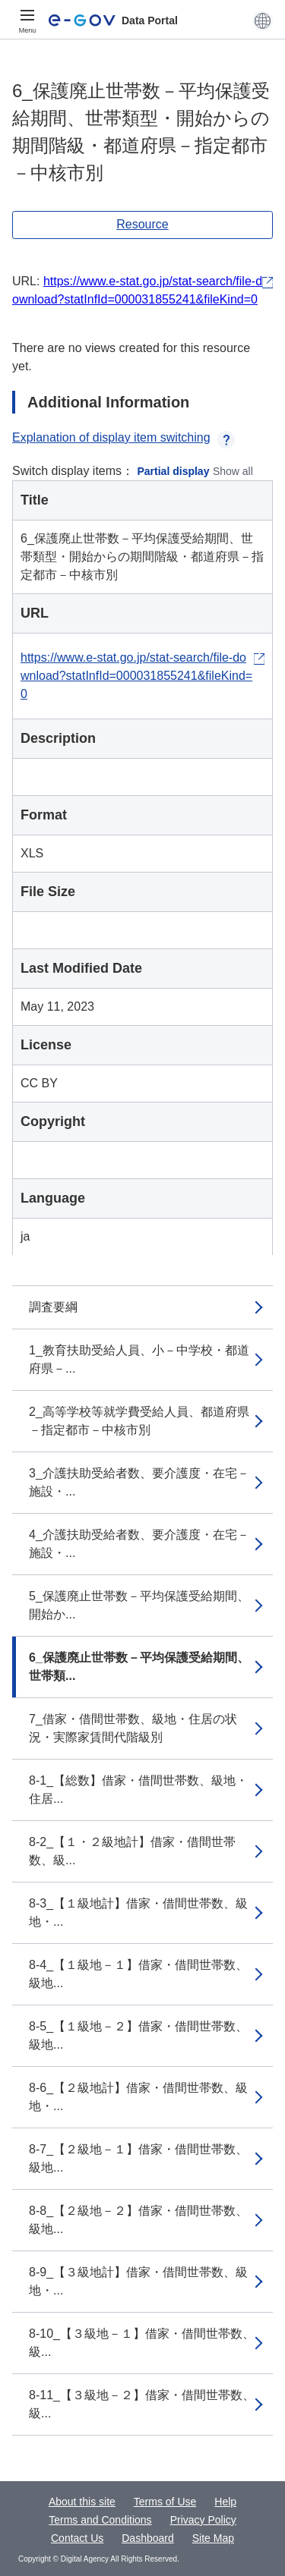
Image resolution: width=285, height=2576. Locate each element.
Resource (142, 224)
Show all (233, 471)
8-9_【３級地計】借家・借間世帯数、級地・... (138, 2281)
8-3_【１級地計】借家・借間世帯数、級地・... (138, 1912)
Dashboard (148, 2538)
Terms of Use (165, 2502)
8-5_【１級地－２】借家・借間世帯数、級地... (138, 2035)
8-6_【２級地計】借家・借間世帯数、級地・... (138, 2096)
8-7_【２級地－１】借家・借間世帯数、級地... (138, 2158)
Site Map (213, 2538)
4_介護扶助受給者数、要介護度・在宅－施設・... (139, 1543)
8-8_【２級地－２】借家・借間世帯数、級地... (138, 2219)
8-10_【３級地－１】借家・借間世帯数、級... (142, 2342)
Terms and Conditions (100, 2520)
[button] (262, 20)
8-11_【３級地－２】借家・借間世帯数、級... (142, 2404)
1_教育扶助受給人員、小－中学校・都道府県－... (139, 1359)
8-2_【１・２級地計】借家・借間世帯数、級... (132, 1851)
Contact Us (77, 2538)
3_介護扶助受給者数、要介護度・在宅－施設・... (139, 1482)
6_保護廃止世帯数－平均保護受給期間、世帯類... (139, 1666)
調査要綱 (53, 1307)
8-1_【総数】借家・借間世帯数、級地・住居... (138, 1789)
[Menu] (27, 20)
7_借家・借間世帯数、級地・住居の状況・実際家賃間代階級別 (133, 1728)
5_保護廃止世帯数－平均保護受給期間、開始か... (139, 1605)
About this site (82, 2502)
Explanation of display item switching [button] (123, 437)
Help (225, 2502)
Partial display (174, 471)
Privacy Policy (203, 2520)
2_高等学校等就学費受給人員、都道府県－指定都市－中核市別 (139, 1420)
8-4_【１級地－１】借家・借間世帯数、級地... (138, 1973)
